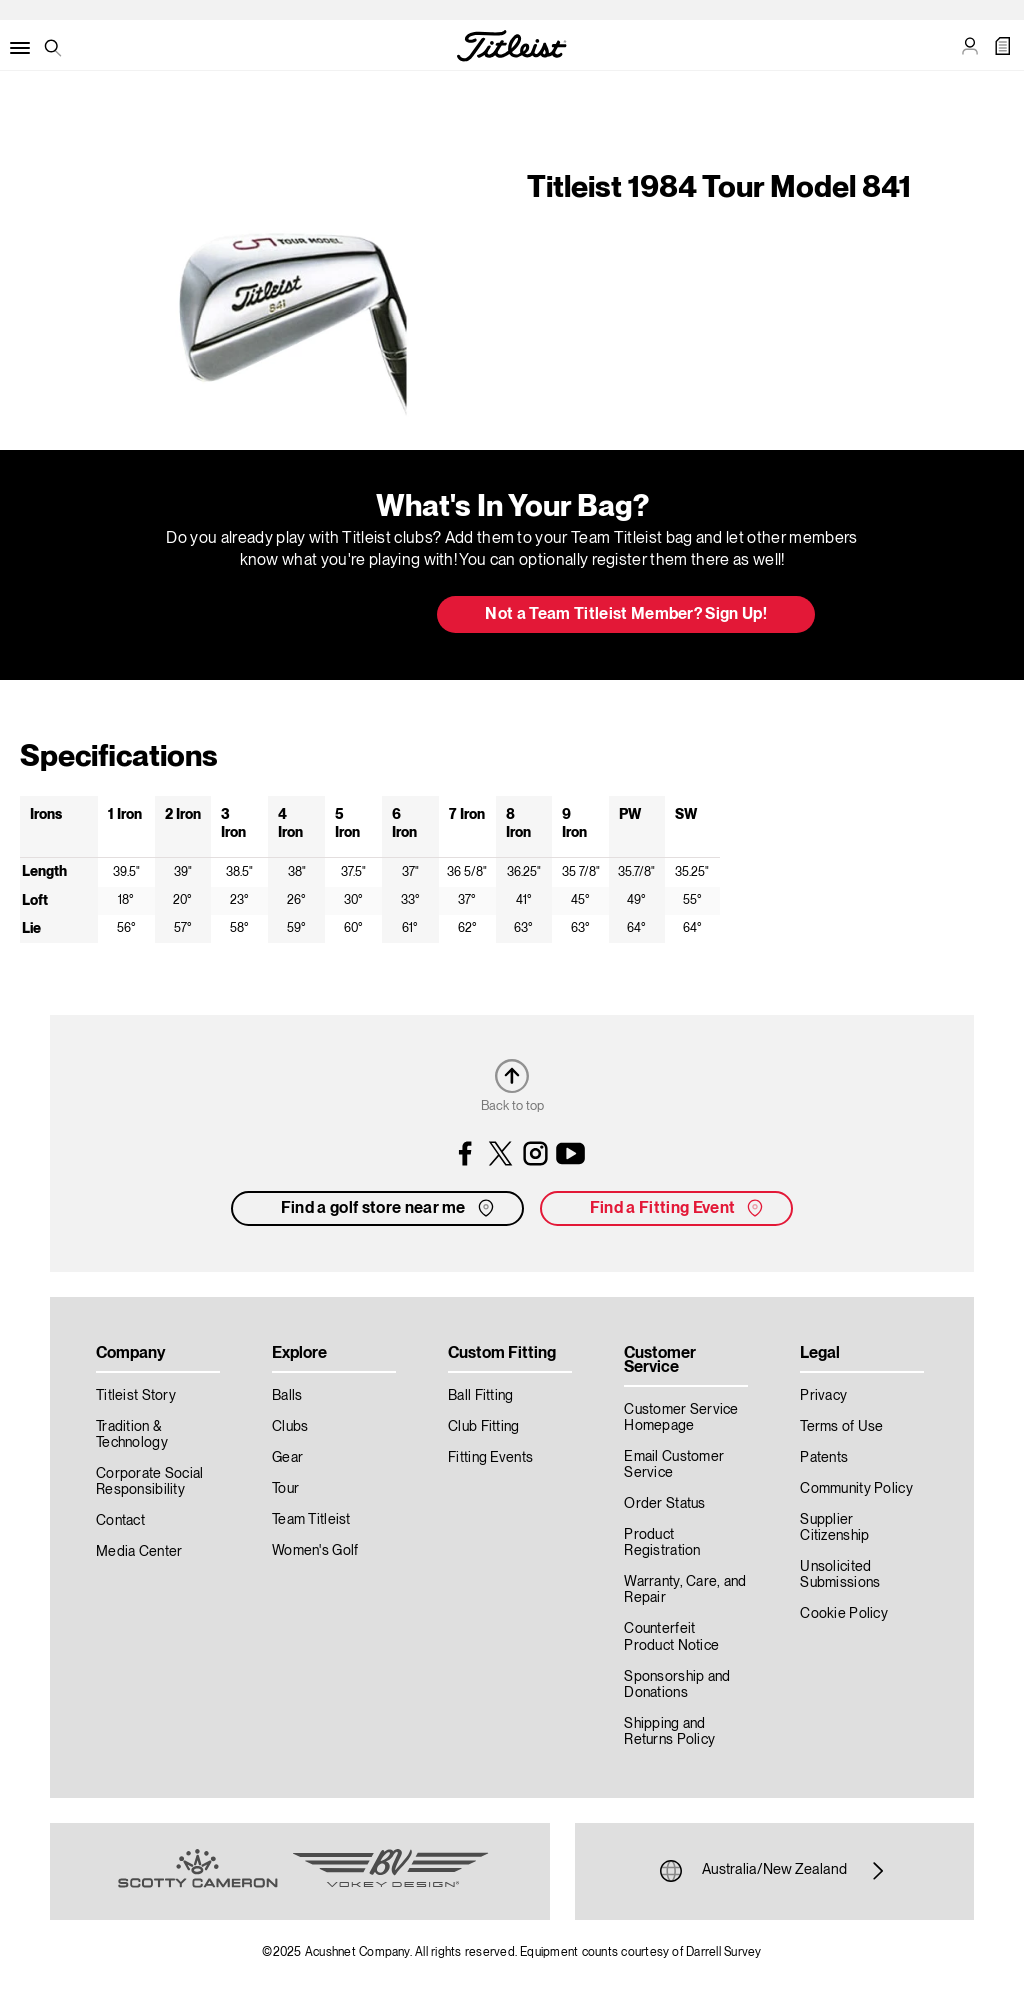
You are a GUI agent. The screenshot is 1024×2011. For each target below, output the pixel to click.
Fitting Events (490, 1458)
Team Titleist (311, 1520)
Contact (120, 1521)
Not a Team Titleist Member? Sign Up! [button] (626, 615)
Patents (824, 1458)
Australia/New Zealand (774, 1871)
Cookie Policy (844, 1614)
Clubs (290, 1427)
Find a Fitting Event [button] (678, 1208)
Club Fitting (483, 1427)
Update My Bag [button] (316, 616)
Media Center (139, 1552)
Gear (287, 1458)
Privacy (823, 1396)
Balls (287, 1396)
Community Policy (856, 1489)
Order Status (664, 1504)
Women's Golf (315, 1551)
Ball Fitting (480, 1396)
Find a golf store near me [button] (389, 1208)
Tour (285, 1489)
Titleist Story (136, 1396)
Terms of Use (841, 1427)
